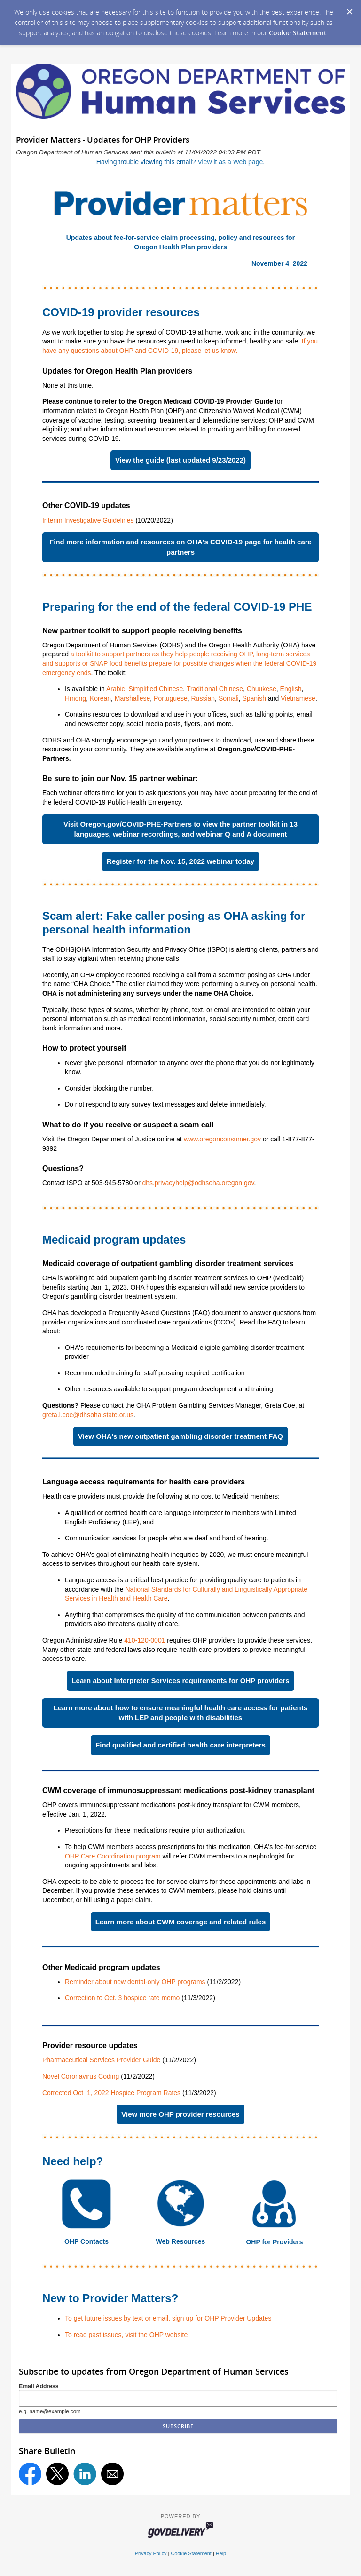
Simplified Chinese (155, 689)
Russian (203, 698)
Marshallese (132, 698)
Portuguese (171, 698)
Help (221, 2553)
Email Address (39, 2386)
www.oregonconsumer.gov (222, 1139)
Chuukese (261, 689)
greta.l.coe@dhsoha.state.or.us (87, 1415)
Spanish (254, 698)
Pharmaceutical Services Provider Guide (101, 2060)
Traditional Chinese (215, 689)
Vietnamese (298, 698)
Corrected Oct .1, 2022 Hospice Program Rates (111, 2093)
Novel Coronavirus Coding (80, 2076)
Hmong (75, 698)
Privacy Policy (151, 2553)
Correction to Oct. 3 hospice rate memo (122, 1998)
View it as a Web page (230, 162)
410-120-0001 (144, 1640)
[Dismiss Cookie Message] (349, 9)
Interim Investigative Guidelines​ (88, 520)
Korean (100, 698)
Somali (229, 698)
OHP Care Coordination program (113, 1856)
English (291, 689)
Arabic (115, 689)
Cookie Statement (298, 32)
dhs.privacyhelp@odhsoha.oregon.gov (198, 1183)
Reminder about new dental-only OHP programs (136, 1982)
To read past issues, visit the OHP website (126, 2334)
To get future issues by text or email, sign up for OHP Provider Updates (168, 2318)
